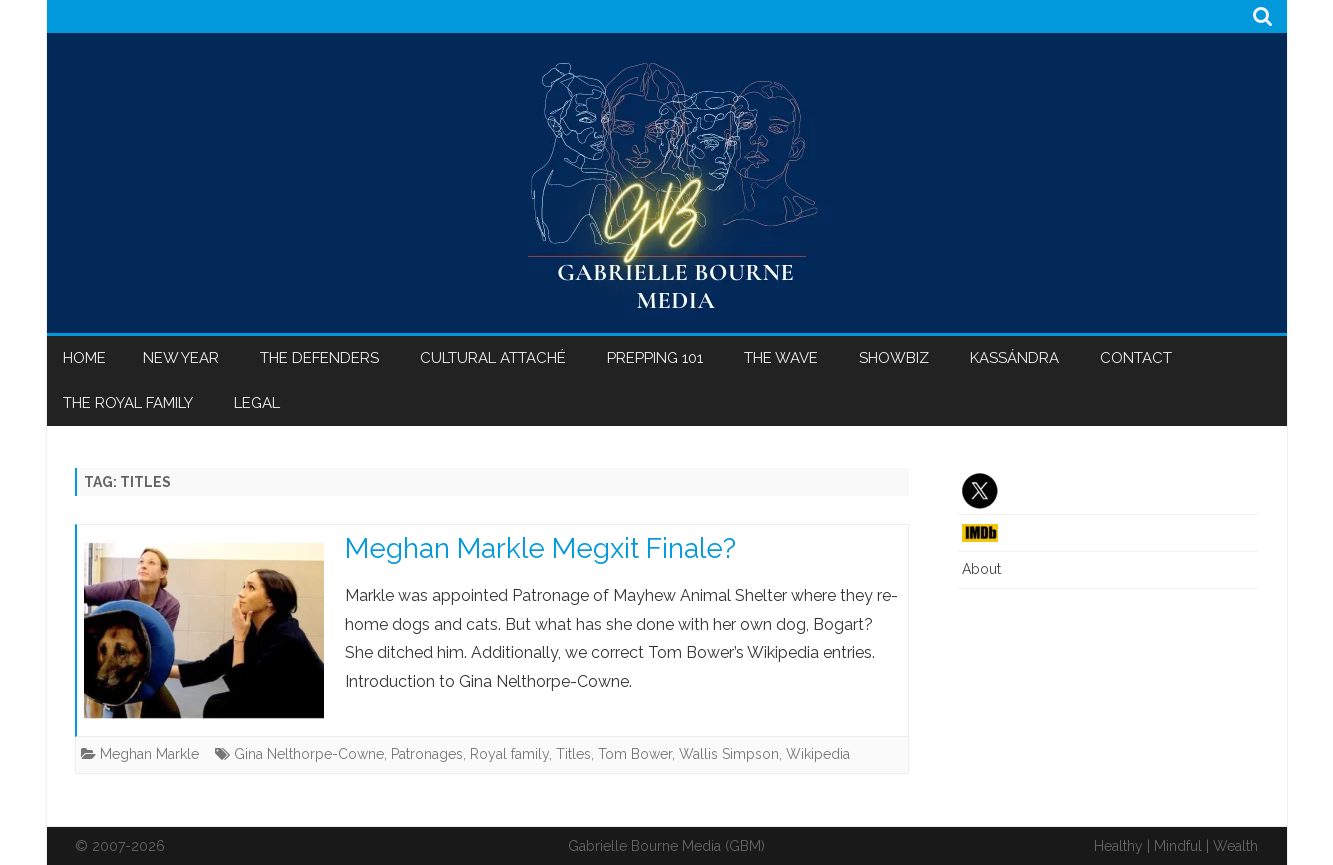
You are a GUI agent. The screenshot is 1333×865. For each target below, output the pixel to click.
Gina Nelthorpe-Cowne (309, 754)
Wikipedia (818, 754)
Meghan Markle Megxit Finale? (540, 548)
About (981, 569)
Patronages (427, 754)
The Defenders (319, 358)
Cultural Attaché (493, 358)
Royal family (509, 754)
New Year (181, 358)
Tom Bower (635, 754)
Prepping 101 (655, 358)
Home (84, 358)
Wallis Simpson (729, 754)
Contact (1136, 358)
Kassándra (1014, 358)
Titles (573, 754)
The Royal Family (128, 403)
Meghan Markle (149, 754)
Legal (257, 403)
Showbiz (894, 358)
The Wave (781, 358)
